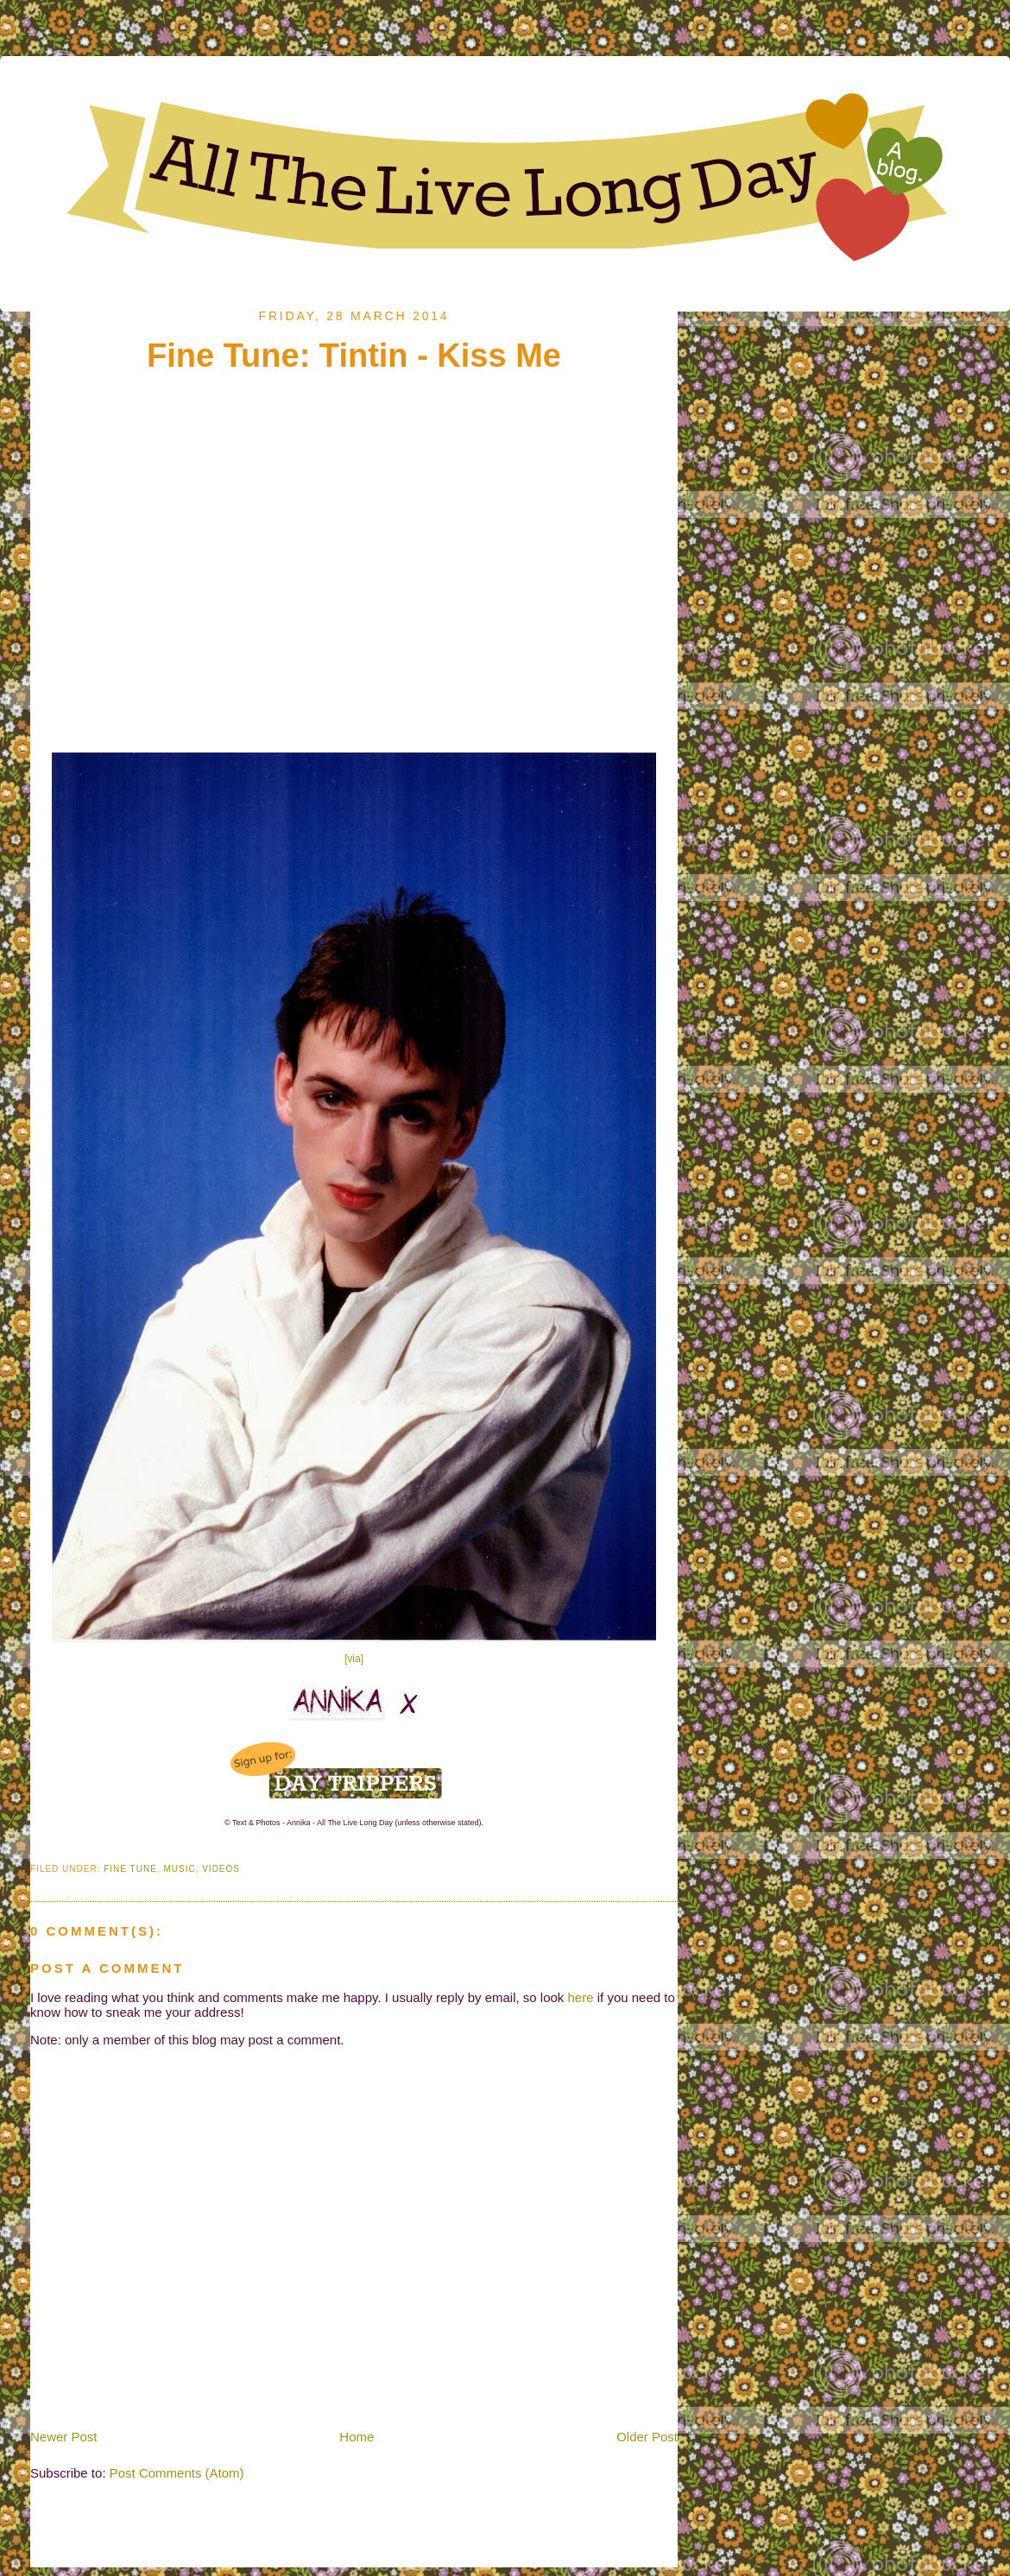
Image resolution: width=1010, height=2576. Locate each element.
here (581, 1997)
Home (356, 2436)
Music (179, 1869)
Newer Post (64, 2436)
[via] (353, 1659)
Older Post (647, 2436)
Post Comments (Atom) (177, 2473)
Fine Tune (130, 1869)
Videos (221, 1869)
